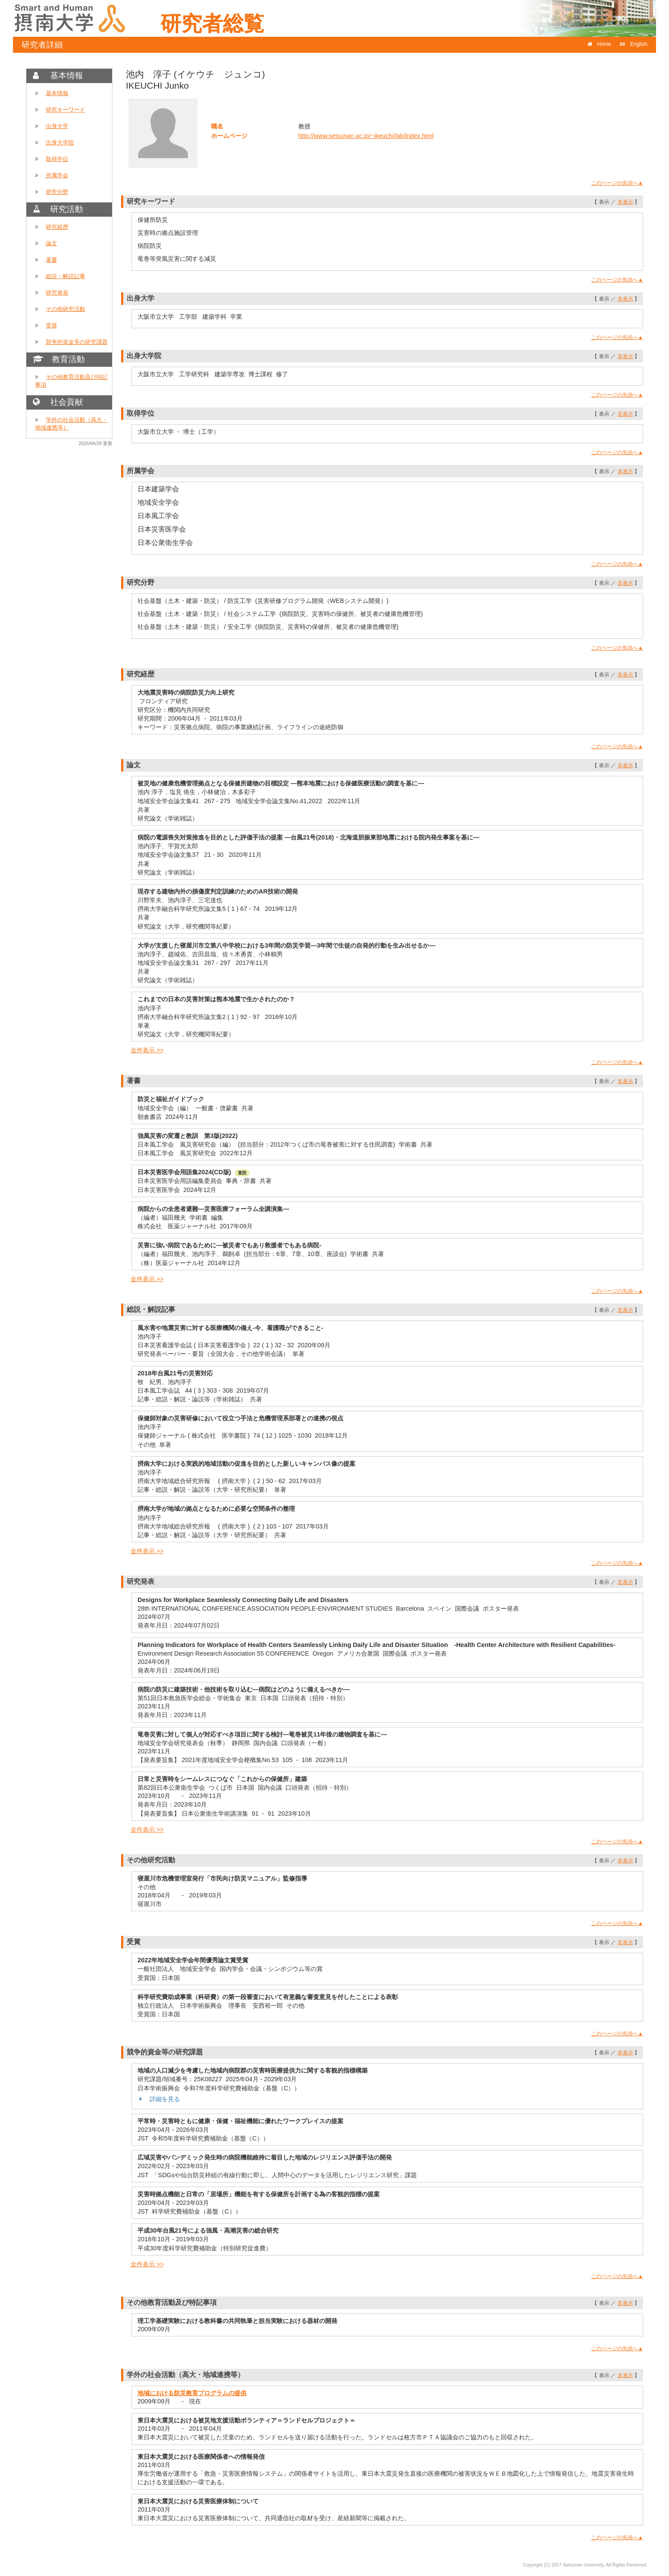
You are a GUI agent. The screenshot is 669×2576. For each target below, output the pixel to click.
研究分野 (57, 192)
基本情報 (57, 93)
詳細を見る (159, 2098)
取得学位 (57, 159)
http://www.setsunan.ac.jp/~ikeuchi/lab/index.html (366, 135)
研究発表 (57, 292)
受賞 (51, 325)
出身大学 (57, 126)
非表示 (625, 202)
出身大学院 (60, 142)
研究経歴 (57, 227)
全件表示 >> (147, 1050)
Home (599, 44)
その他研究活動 (65, 309)
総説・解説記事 (65, 276)
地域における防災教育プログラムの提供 (192, 2393)
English (633, 44)
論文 (51, 243)
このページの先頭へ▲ (617, 183)
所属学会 (57, 175)
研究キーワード (65, 109)
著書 (51, 259)
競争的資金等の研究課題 (77, 342)
